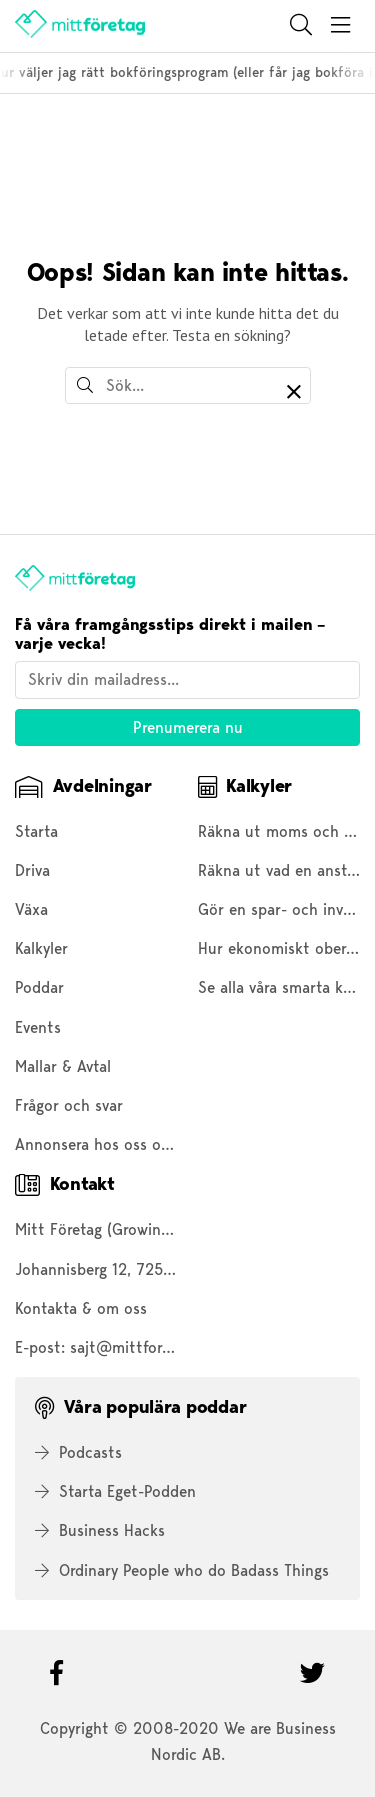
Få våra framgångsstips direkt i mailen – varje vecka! (170, 634)
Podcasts (78, 1452)
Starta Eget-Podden (115, 1491)
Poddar (39, 987)
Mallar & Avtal (63, 1066)
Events (38, 1027)
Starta (36, 831)
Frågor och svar (69, 1105)
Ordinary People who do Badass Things (182, 1570)
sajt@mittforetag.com (148, 1347)
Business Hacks (100, 1530)
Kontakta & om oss (81, 1308)
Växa (31, 909)
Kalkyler (41, 948)
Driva (32, 870)
